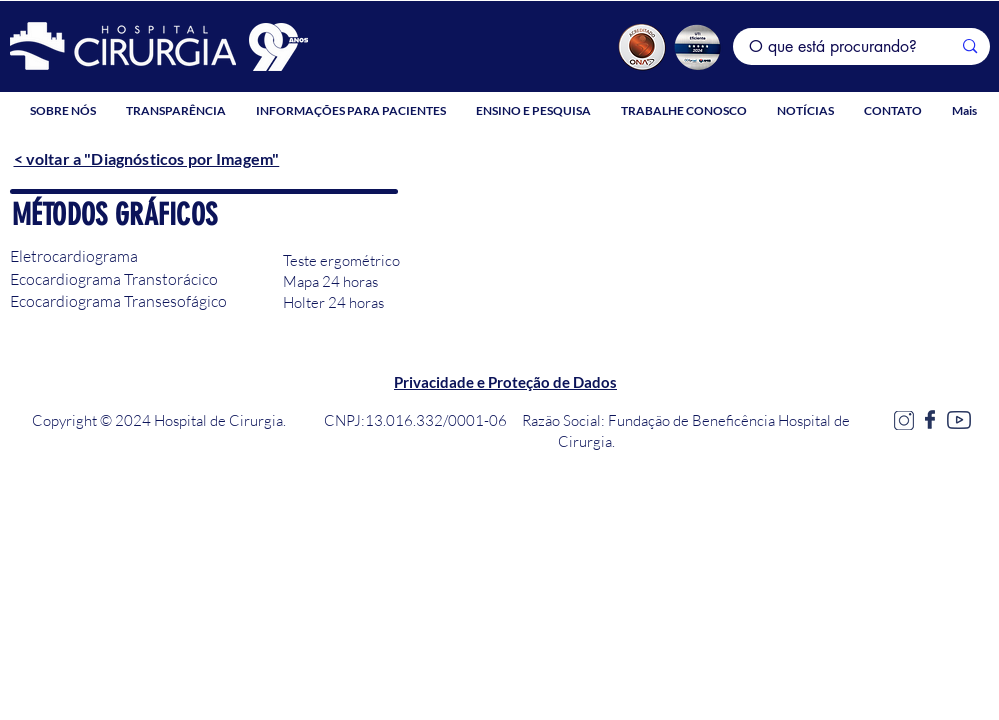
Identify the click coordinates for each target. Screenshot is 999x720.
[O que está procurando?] (835, 47)
